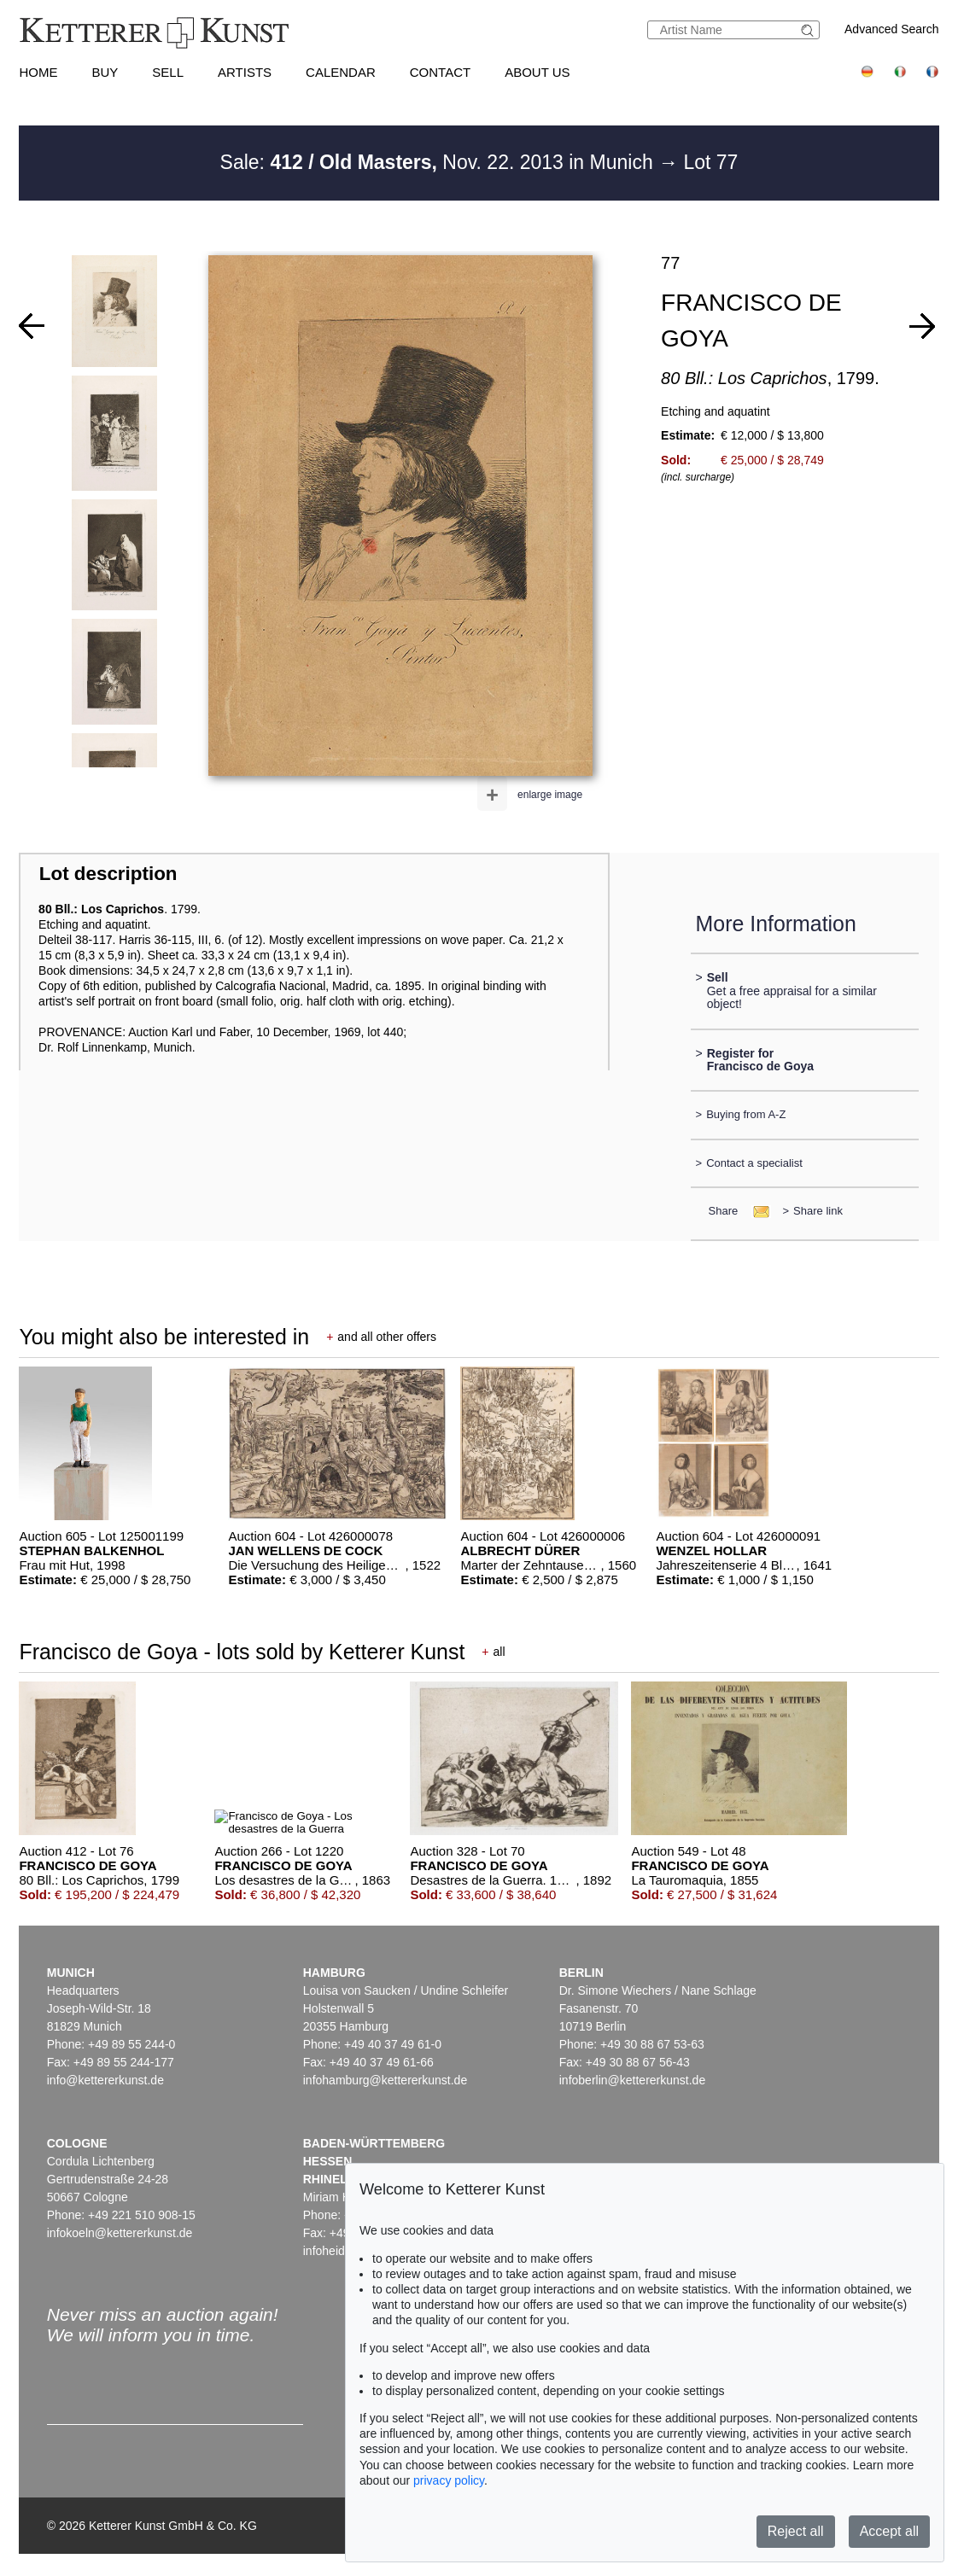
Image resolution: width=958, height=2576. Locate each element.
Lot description (108, 873)
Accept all (889, 2531)
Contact (440, 72)
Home (38, 72)
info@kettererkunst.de (105, 2080)
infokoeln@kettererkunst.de (120, 2233)
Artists (245, 72)
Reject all (796, 2531)
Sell (168, 72)
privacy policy (448, 2480)
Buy (104, 72)
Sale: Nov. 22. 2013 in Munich (439, 162)
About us (537, 72)
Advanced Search (891, 29)
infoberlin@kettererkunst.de (632, 2080)
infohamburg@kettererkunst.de (385, 2080)
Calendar (341, 72)
